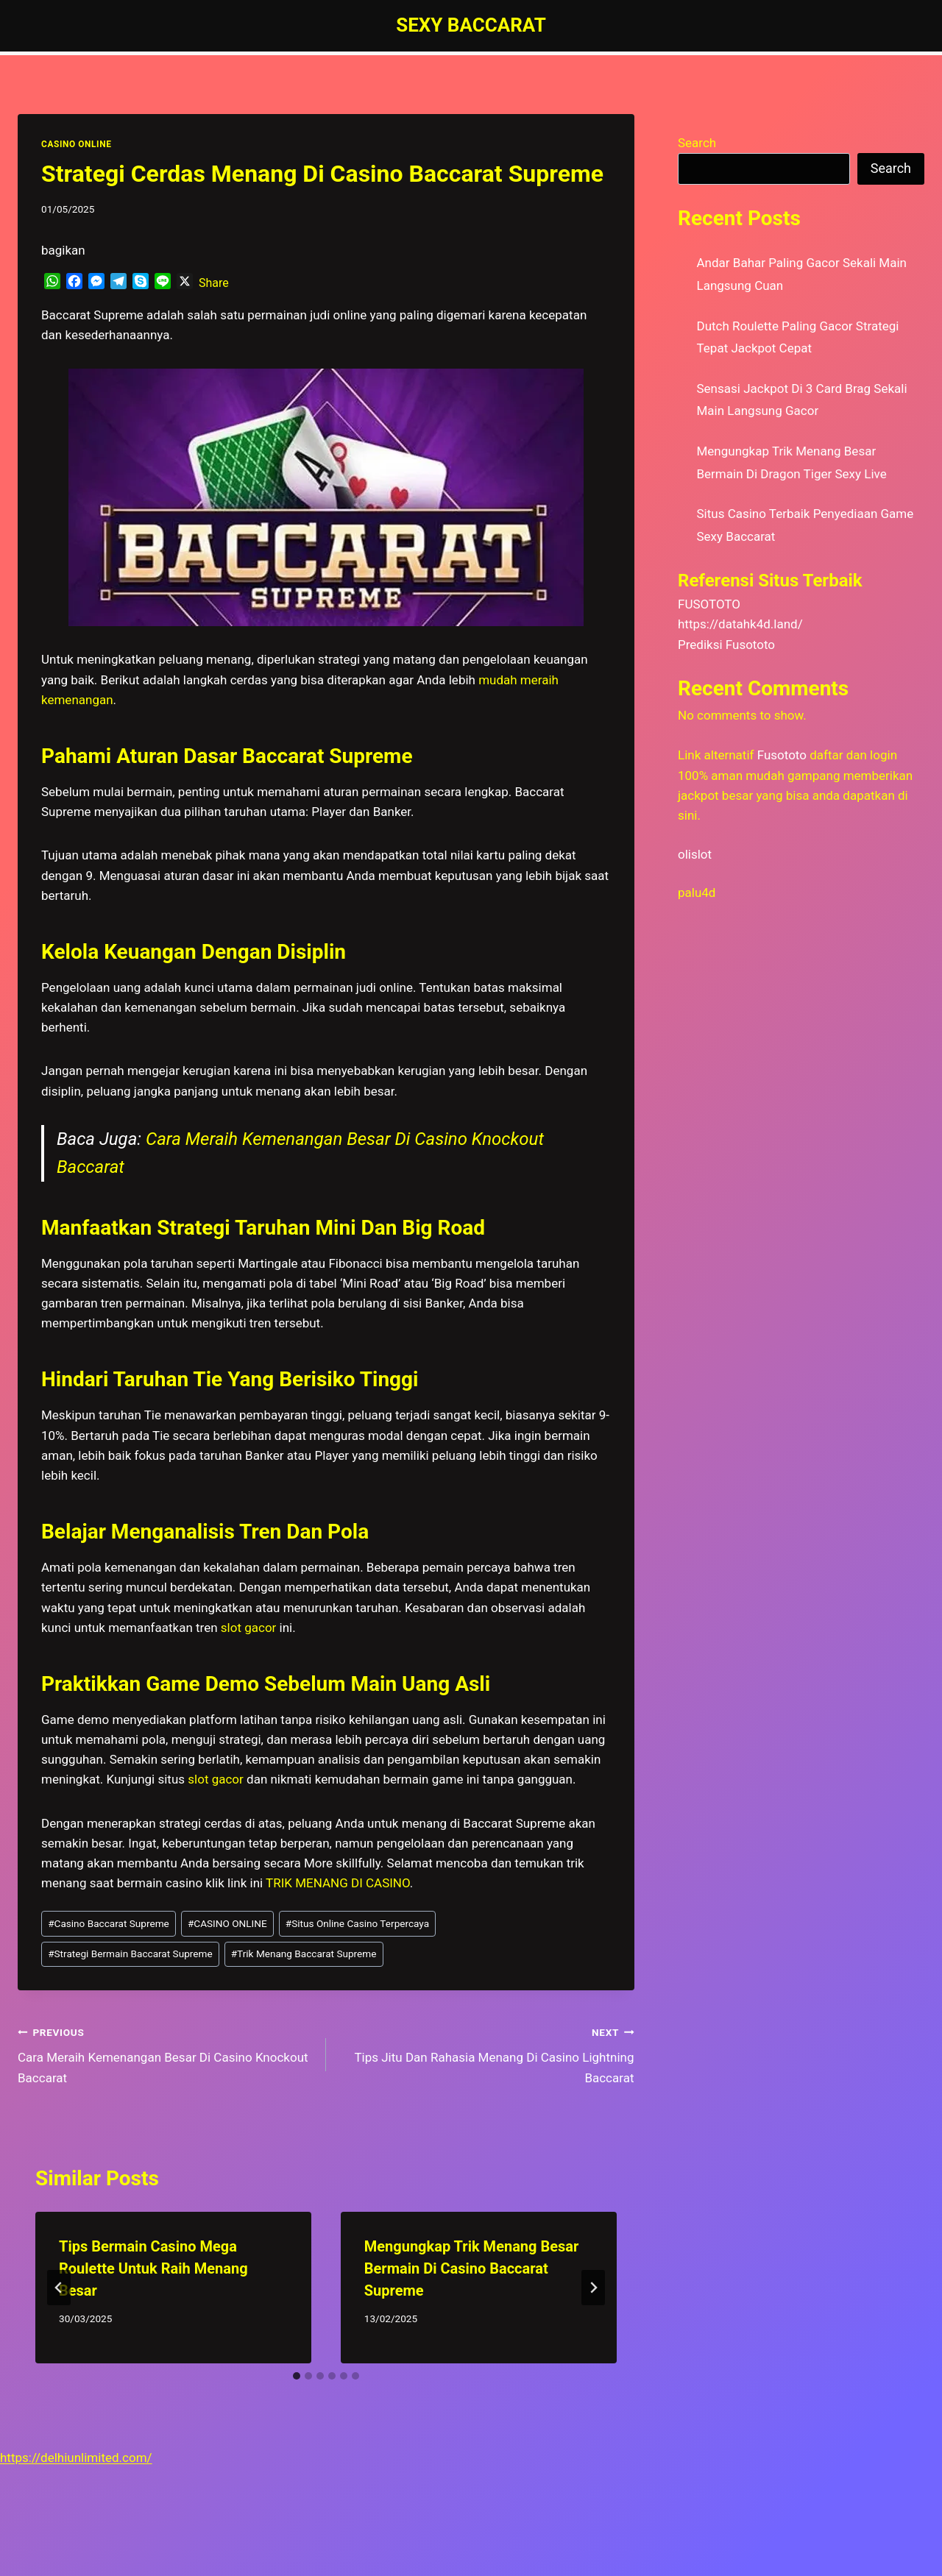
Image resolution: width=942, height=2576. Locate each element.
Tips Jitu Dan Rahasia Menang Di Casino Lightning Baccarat (486, 2053)
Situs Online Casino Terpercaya (357, 1923)
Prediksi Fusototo (726, 644)
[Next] (593, 2287)
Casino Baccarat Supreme (108, 1923)
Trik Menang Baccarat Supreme (304, 1953)
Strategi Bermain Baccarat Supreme (130, 1953)
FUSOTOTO (709, 604)
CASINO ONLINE (76, 144)
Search (697, 142)
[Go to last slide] (59, 2287)
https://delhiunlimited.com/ (76, 2457)
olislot (695, 854)
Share (214, 283)
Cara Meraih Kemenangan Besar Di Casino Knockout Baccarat (166, 2053)
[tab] (296, 2376)
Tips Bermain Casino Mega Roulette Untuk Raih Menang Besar (153, 2268)
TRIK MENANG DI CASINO (338, 1883)
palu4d (696, 892)
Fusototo (782, 755)
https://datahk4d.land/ (740, 624)
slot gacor (216, 1779)
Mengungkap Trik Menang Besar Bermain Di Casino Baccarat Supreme (471, 2268)
